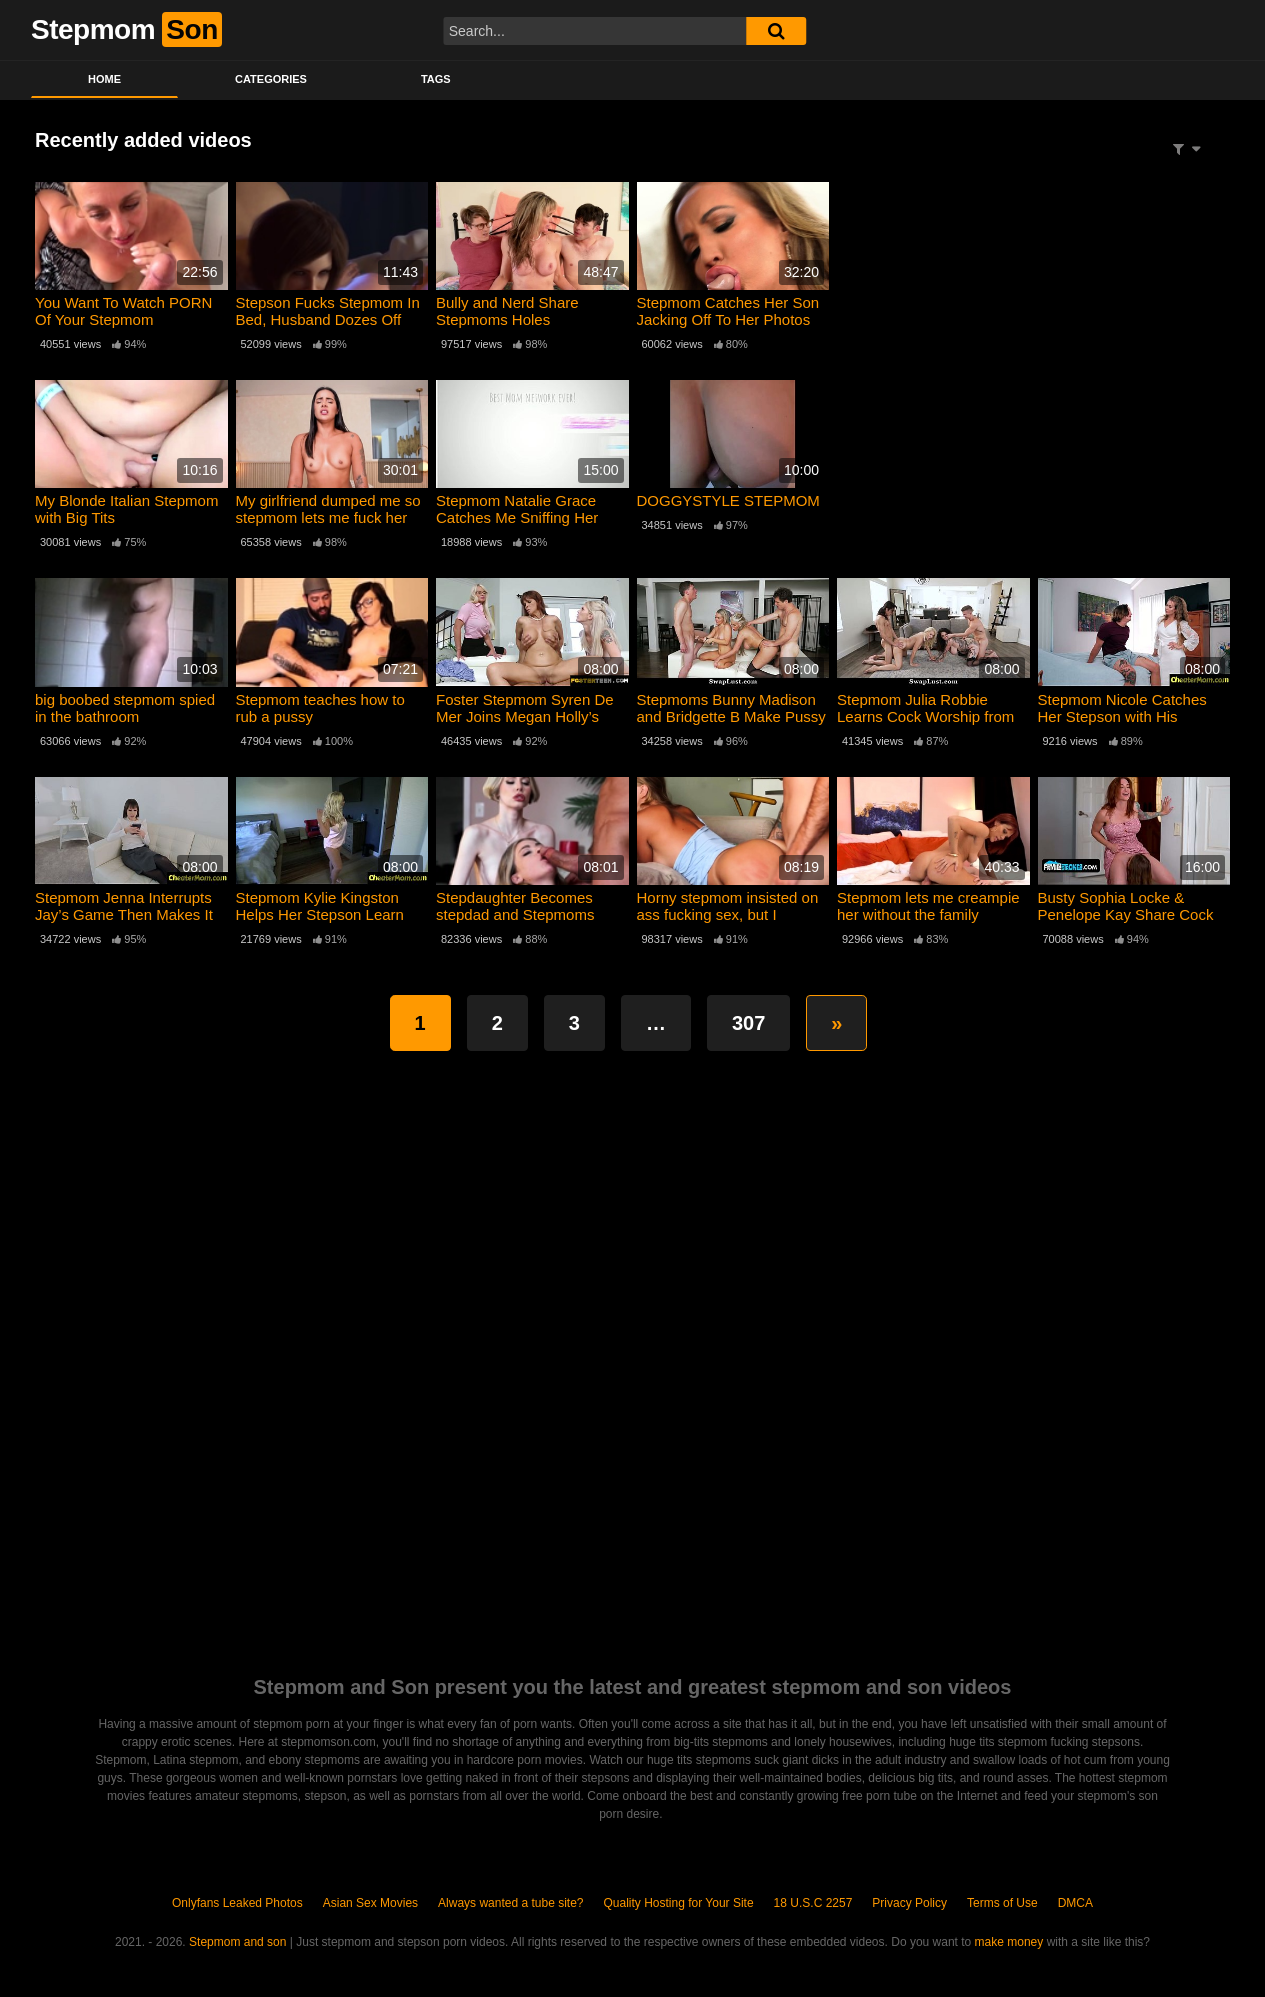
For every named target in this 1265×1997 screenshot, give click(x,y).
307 (748, 1023)
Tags (436, 79)
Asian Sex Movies (370, 1903)
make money (1009, 1942)
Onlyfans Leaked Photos (237, 1903)
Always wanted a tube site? (510, 1903)
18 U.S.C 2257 (813, 1903)
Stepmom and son (237, 1942)
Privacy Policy (909, 1903)
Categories (271, 79)
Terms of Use (1002, 1903)
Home (104, 79)
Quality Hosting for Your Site (679, 1903)
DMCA (1075, 1903)
